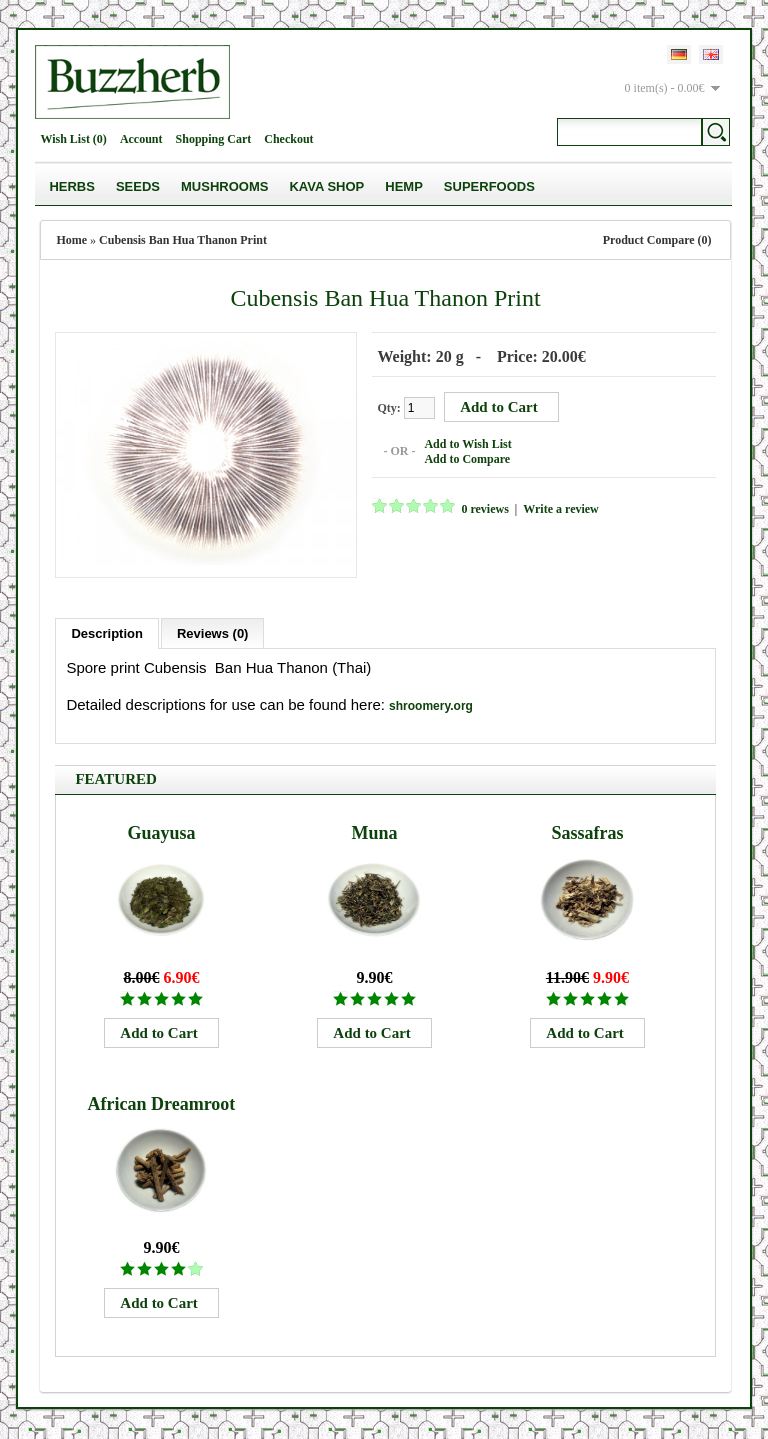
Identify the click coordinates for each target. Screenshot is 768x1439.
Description (107, 633)
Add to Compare (467, 459)
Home (71, 240)
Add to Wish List (467, 444)
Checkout (288, 139)
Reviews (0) (213, 633)
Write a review (561, 509)
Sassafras (587, 833)
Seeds (138, 186)
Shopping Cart (214, 139)
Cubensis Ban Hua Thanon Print (183, 240)
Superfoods (489, 186)
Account (141, 139)
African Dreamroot (162, 1104)
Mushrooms (224, 186)
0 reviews (484, 509)
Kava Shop (326, 186)
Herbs (72, 186)
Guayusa (161, 833)
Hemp (404, 186)
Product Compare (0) (657, 240)
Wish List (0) (73, 139)
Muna (374, 833)
